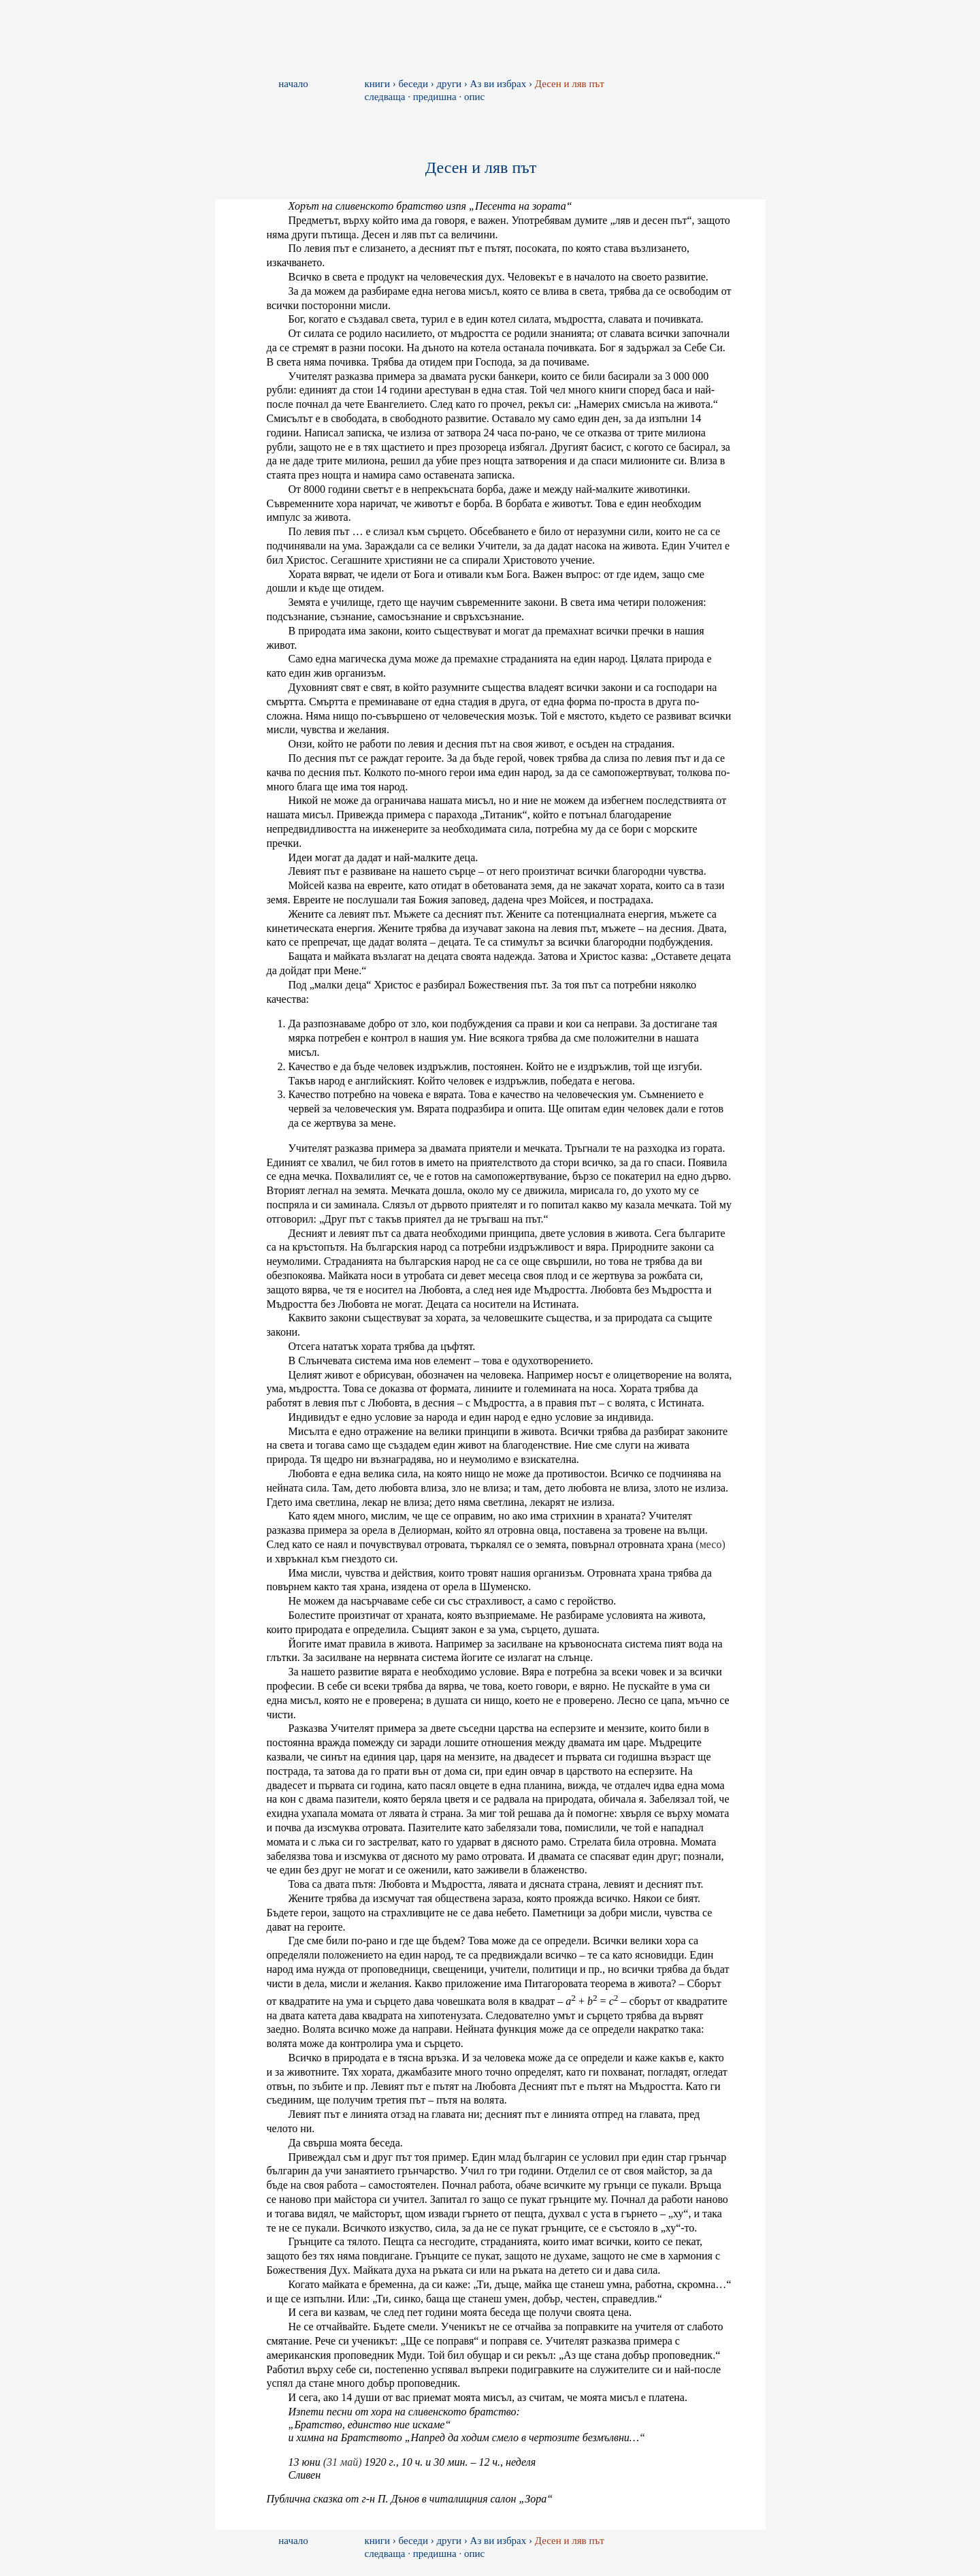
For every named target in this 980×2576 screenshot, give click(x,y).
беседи (413, 83)
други (448, 83)
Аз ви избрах (498, 83)
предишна (435, 96)
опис (474, 96)
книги (378, 83)
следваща (385, 96)
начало (293, 83)
